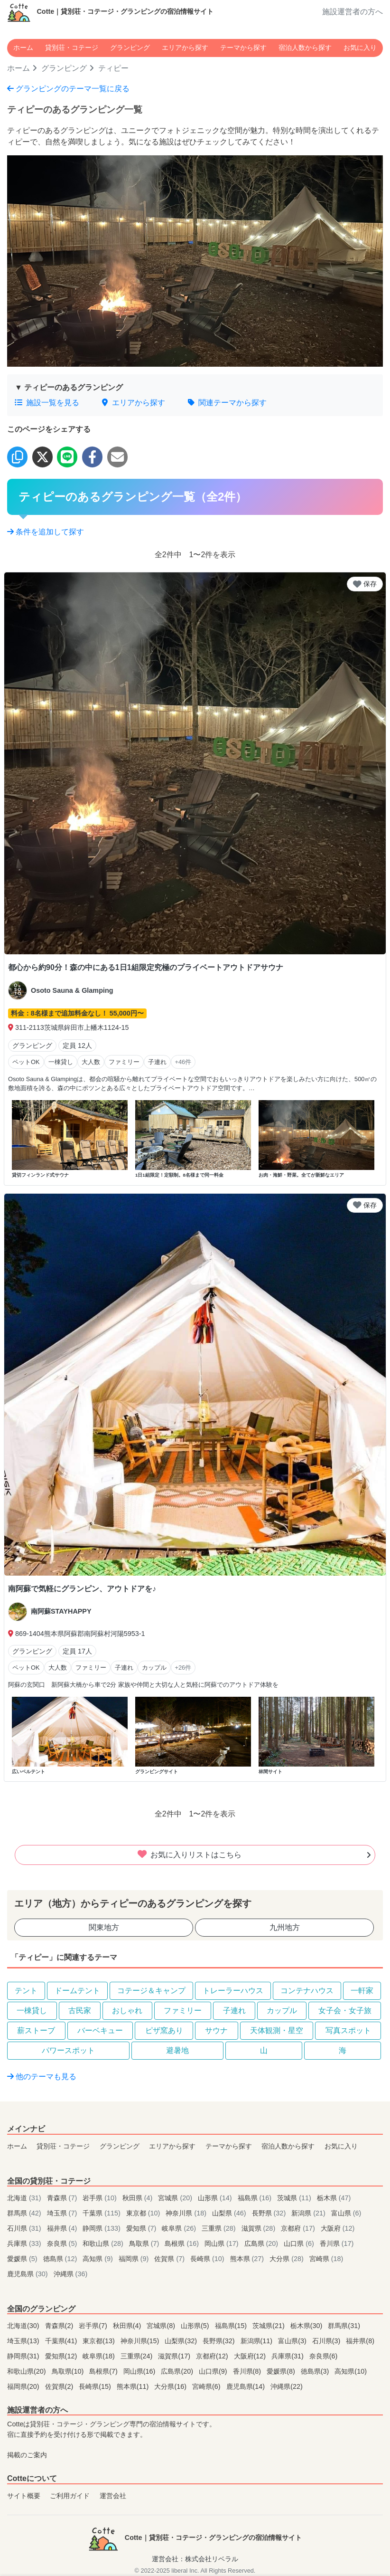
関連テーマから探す (227, 403)
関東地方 (104, 1927)
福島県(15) (232, 2325)
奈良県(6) (323, 2356)
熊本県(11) (134, 2386)
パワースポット (68, 2050)
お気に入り (360, 47)
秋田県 (138, 2198)
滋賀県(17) (175, 2356)
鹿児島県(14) (246, 2386)
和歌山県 (104, 2243)
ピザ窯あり (164, 2030)
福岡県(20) (24, 2386)
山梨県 (230, 2213)
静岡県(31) (24, 2356)
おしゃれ (127, 2010)
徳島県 (61, 2258)
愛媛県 (23, 2258)
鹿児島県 (28, 2274)
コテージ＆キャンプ (151, 1991)
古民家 (79, 2010)
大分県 (287, 2258)
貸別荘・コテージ (71, 47)
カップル (282, 2010)
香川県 (337, 2243)
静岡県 (102, 2228)
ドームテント (77, 1991)
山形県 (216, 2198)
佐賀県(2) (60, 2386)
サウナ (216, 2030)
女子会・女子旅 (344, 2010)
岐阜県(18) (100, 2356)
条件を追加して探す (45, 532)
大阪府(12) (251, 2356)
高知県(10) (350, 2371)
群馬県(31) (344, 2325)
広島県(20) (178, 2371)
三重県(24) (138, 2356)
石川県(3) (327, 2341)
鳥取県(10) (69, 2371)
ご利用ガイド (70, 2496)
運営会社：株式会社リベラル (195, 2559)
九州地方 (284, 1927)
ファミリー (183, 2010)
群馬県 (25, 2213)
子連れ (234, 2010)
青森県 (63, 2198)
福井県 (63, 2228)
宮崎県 (326, 2258)
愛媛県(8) (282, 2371)
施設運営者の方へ (352, 12)
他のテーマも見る (41, 2076)
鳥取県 (145, 2243)
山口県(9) (214, 2371)
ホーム (23, 47)
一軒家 (362, 1991)
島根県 (183, 2243)
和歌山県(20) (27, 2371)
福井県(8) (360, 2341)
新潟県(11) (258, 2341)
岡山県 (222, 2243)
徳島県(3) (316, 2371)
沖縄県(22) (286, 2386)
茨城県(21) (269, 2325)
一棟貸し (32, 2010)
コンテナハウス (307, 1991)
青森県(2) (60, 2325)
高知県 (99, 2258)
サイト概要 (23, 2496)
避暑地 (177, 2050)
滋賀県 (259, 2228)
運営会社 (113, 2496)
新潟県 (309, 2213)
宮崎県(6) (207, 2386)
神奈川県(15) (141, 2341)
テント (26, 1991)
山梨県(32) (182, 2341)
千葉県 (102, 2213)
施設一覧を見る (47, 403)
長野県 (270, 2213)
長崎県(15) (96, 2386)
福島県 (256, 2198)
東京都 (144, 2213)
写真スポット (348, 2030)
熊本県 (248, 2258)
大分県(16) (171, 2386)
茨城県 (295, 2198)
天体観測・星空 (276, 2030)
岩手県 (101, 2198)
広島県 (262, 2243)
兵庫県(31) (288, 2356)
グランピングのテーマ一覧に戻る (68, 89)
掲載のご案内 (27, 2455)
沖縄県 (71, 2274)
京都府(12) (213, 2356)
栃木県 (334, 2198)
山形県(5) (196, 2325)
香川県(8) (248, 2371)
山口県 (300, 2243)
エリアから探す (185, 47)
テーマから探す (243, 47)
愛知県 (142, 2228)
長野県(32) (220, 2341)
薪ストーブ (36, 2030)
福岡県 (135, 2258)
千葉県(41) (62, 2341)
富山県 (346, 2213)
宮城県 (176, 2198)
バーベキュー (100, 2030)
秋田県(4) (128, 2325)
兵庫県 (25, 2243)
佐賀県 (170, 2258)
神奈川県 (187, 2213)
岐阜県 (180, 2228)
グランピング (130, 47)
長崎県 (208, 2258)
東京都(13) (100, 2341)
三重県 (220, 2228)
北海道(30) (24, 2325)
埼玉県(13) (24, 2341)
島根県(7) (104, 2371)
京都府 (299, 2228)
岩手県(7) (94, 2325)
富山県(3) (293, 2341)
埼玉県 (63, 2213)
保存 (365, 584)
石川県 (25, 2228)
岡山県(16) (140, 2371)
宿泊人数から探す (305, 47)
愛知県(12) (62, 2356)
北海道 (25, 2198)
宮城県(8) (162, 2325)
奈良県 (63, 2243)
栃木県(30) (307, 2325)
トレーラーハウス (233, 1991)
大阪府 (338, 2228)
